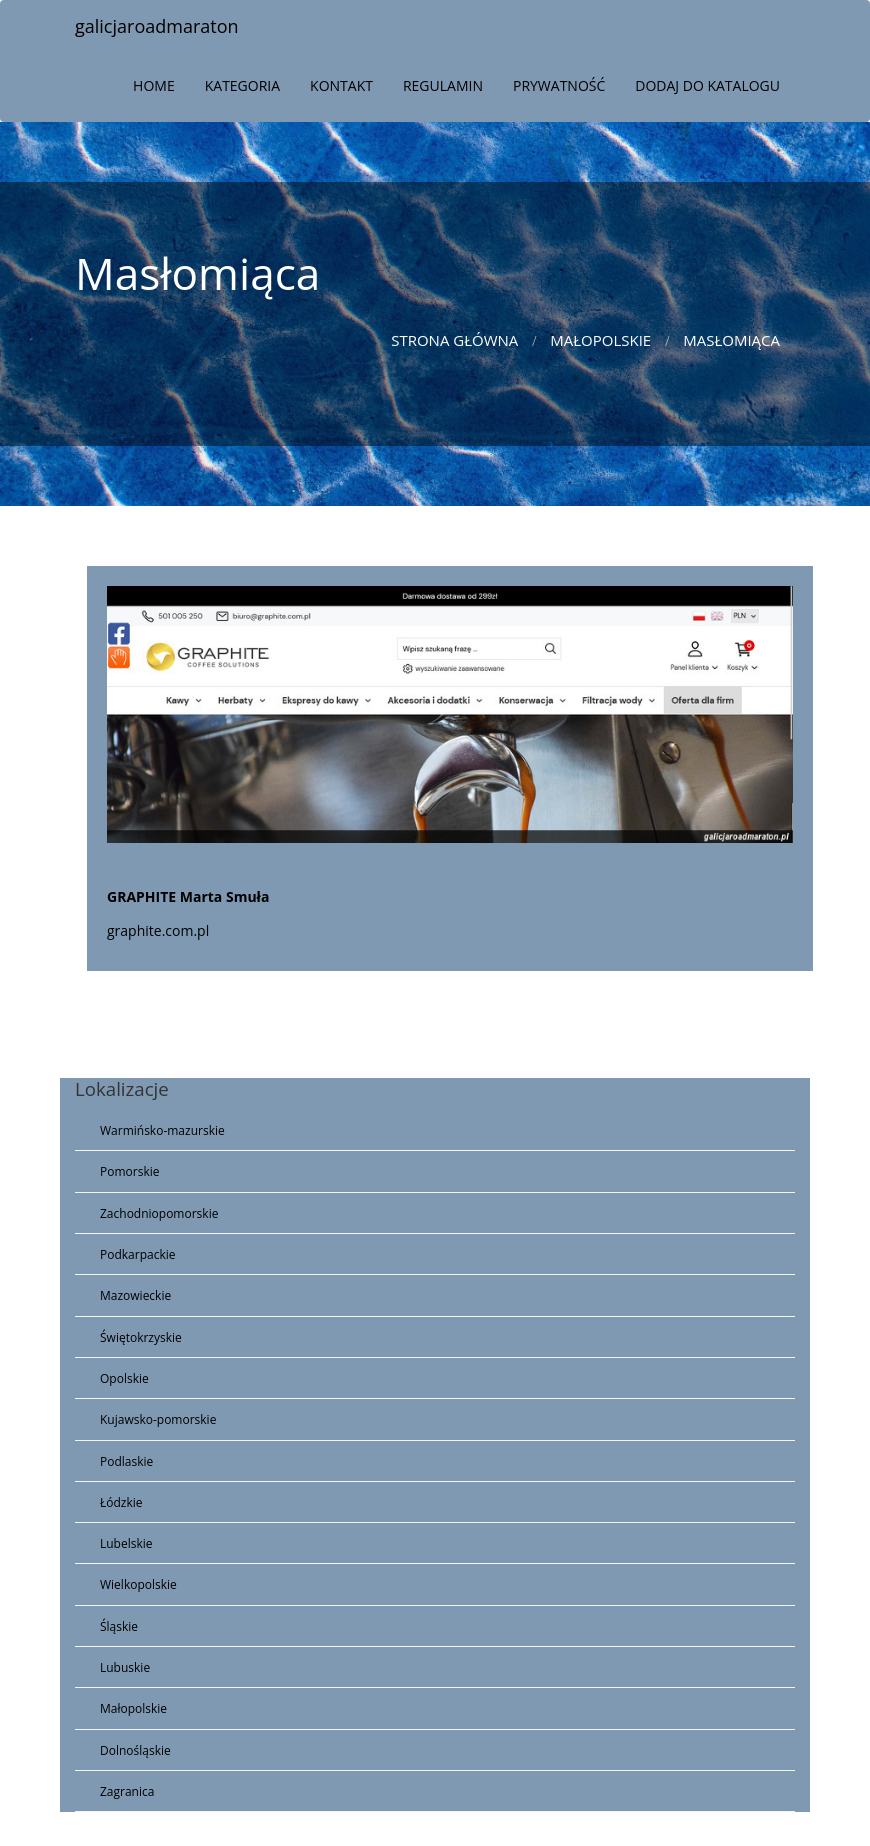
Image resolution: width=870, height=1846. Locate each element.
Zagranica (127, 1791)
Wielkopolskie (138, 1584)
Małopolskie (600, 340)
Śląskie (119, 1626)
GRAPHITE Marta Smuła (188, 896)
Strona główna (454, 340)
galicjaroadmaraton (157, 26)
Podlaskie (126, 1461)
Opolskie (124, 1378)
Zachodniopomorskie (159, 1213)
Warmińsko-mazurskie (162, 1130)
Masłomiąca (731, 340)
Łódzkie (121, 1502)
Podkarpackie (138, 1254)
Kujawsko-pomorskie (158, 1419)
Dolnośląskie (135, 1750)
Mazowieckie (135, 1295)
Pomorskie (129, 1171)
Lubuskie (125, 1667)
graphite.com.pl (158, 930)
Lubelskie (126, 1543)
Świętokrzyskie (141, 1337)
